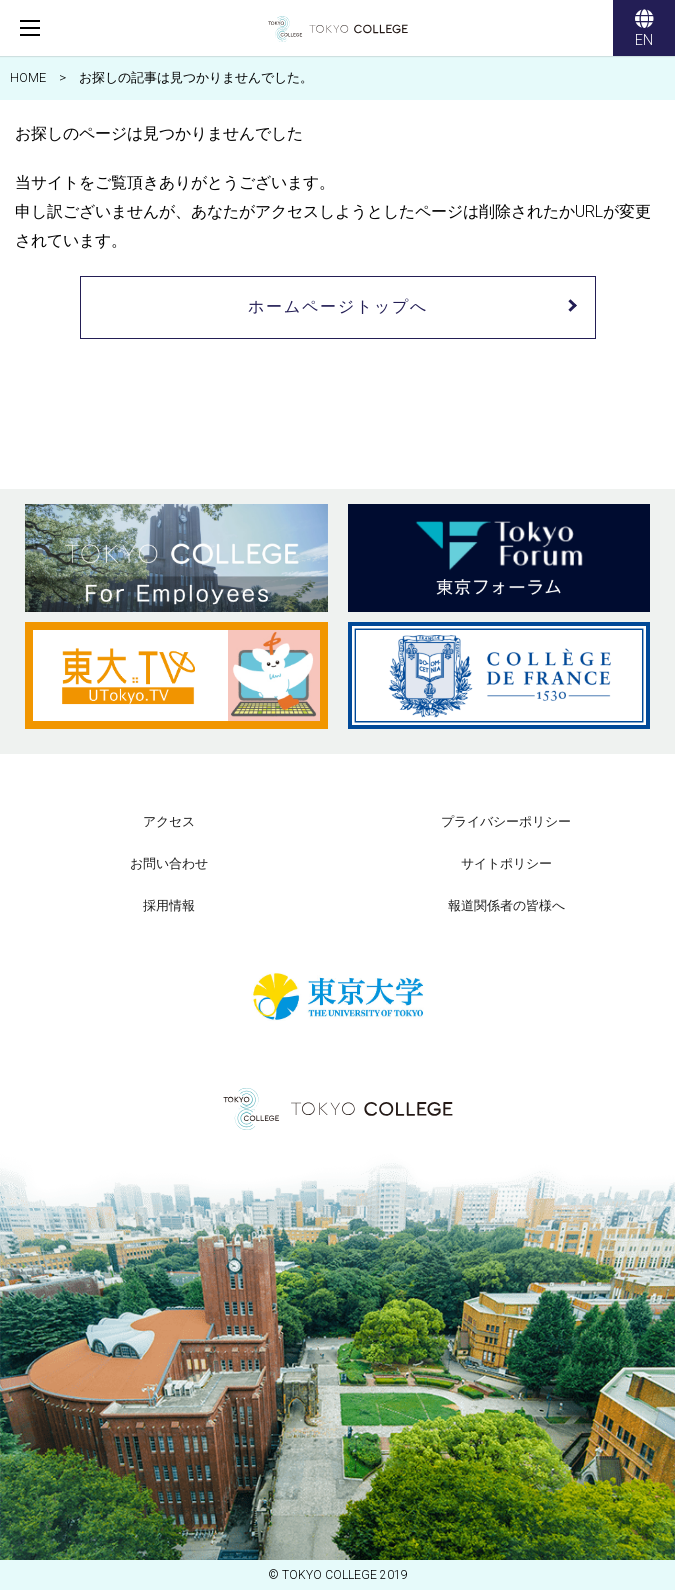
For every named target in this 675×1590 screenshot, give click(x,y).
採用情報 (169, 905)
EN (644, 30)
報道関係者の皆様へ (506, 905)
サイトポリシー (506, 863)
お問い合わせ (169, 863)
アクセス (169, 821)
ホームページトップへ (338, 306)
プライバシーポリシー (506, 821)
